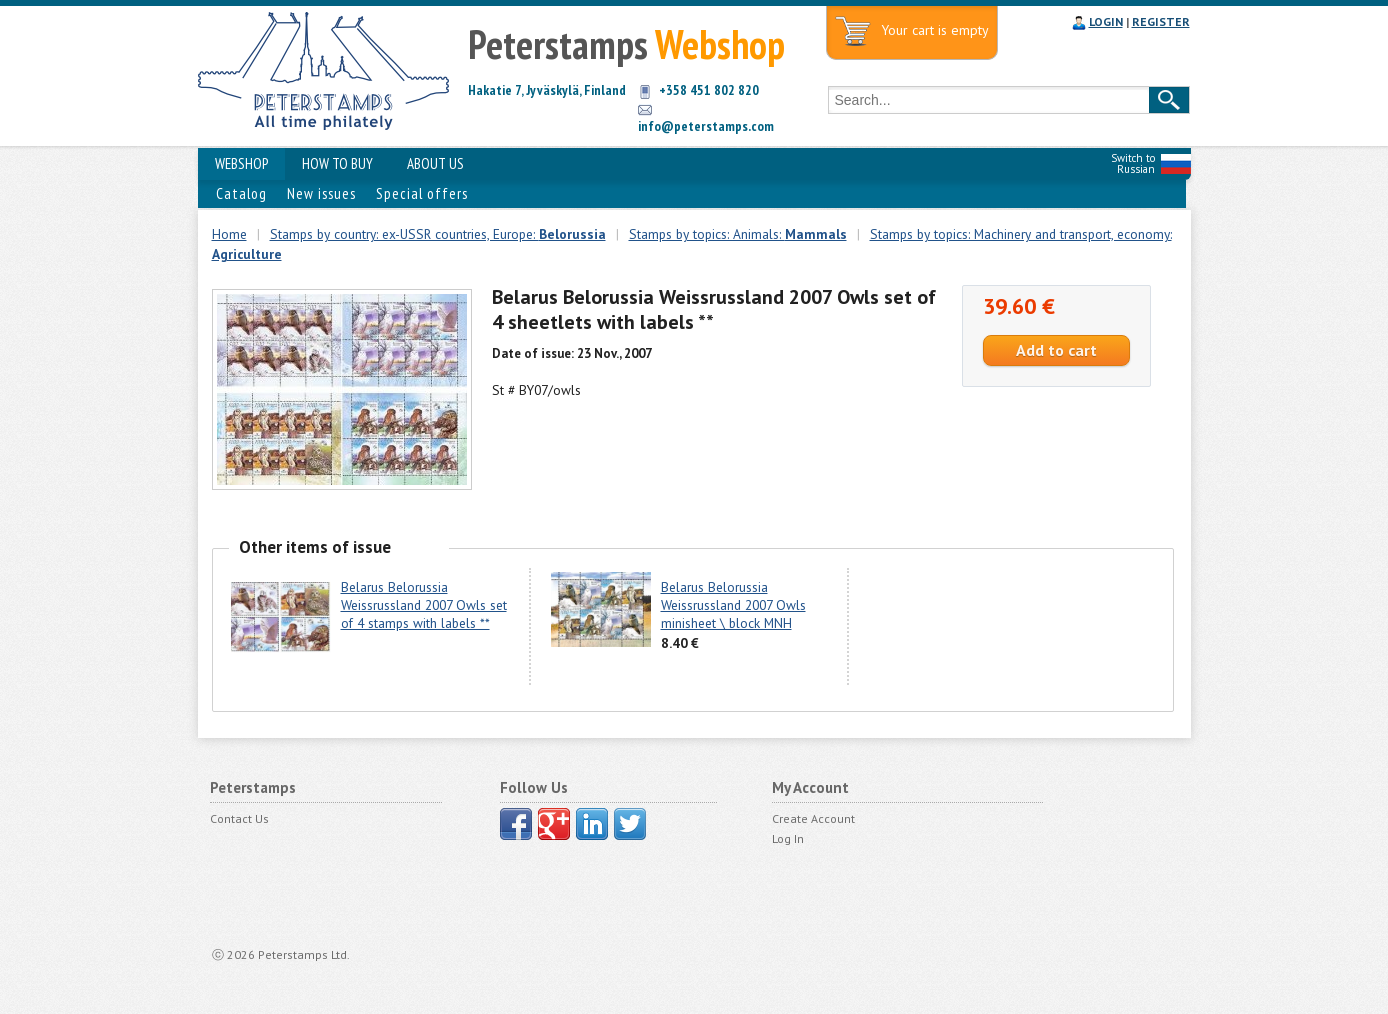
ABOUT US (435, 163)
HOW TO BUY (337, 163)
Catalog (241, 193)
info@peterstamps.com (706, 126)
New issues (321, 193)
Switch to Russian (1133, 163)
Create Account (813, 818)
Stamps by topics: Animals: (738, 234)
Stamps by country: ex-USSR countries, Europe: (438, 234)
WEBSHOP (241, 163)
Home (229, 234)
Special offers (422, 193)
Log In (788, 838)
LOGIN (1106, 21)
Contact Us (239, 818)
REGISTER (1161, 21)
